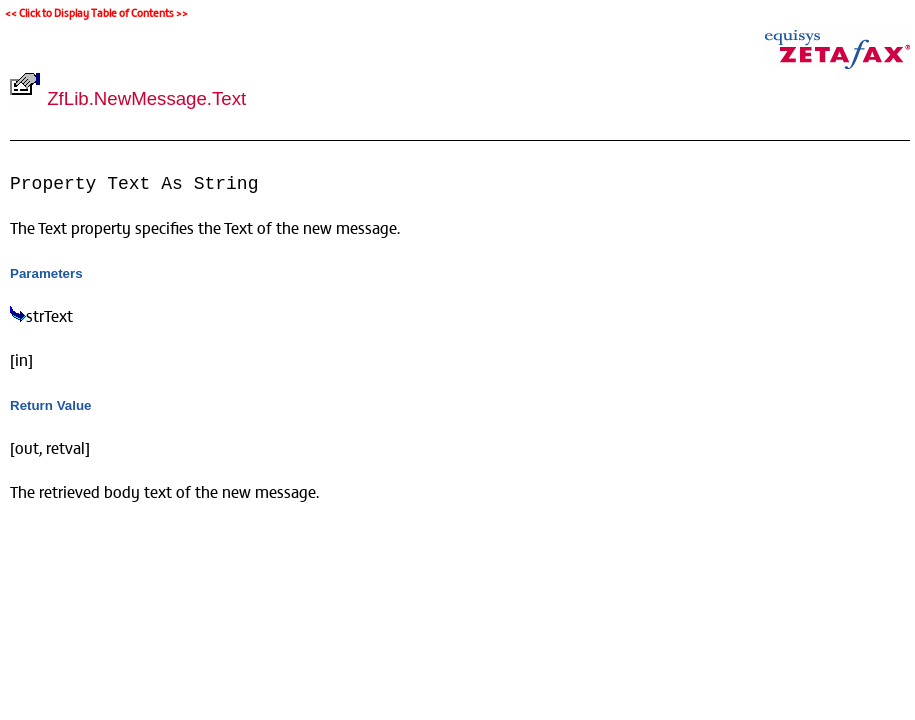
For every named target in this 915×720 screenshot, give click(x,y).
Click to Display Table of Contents (96, 12)
